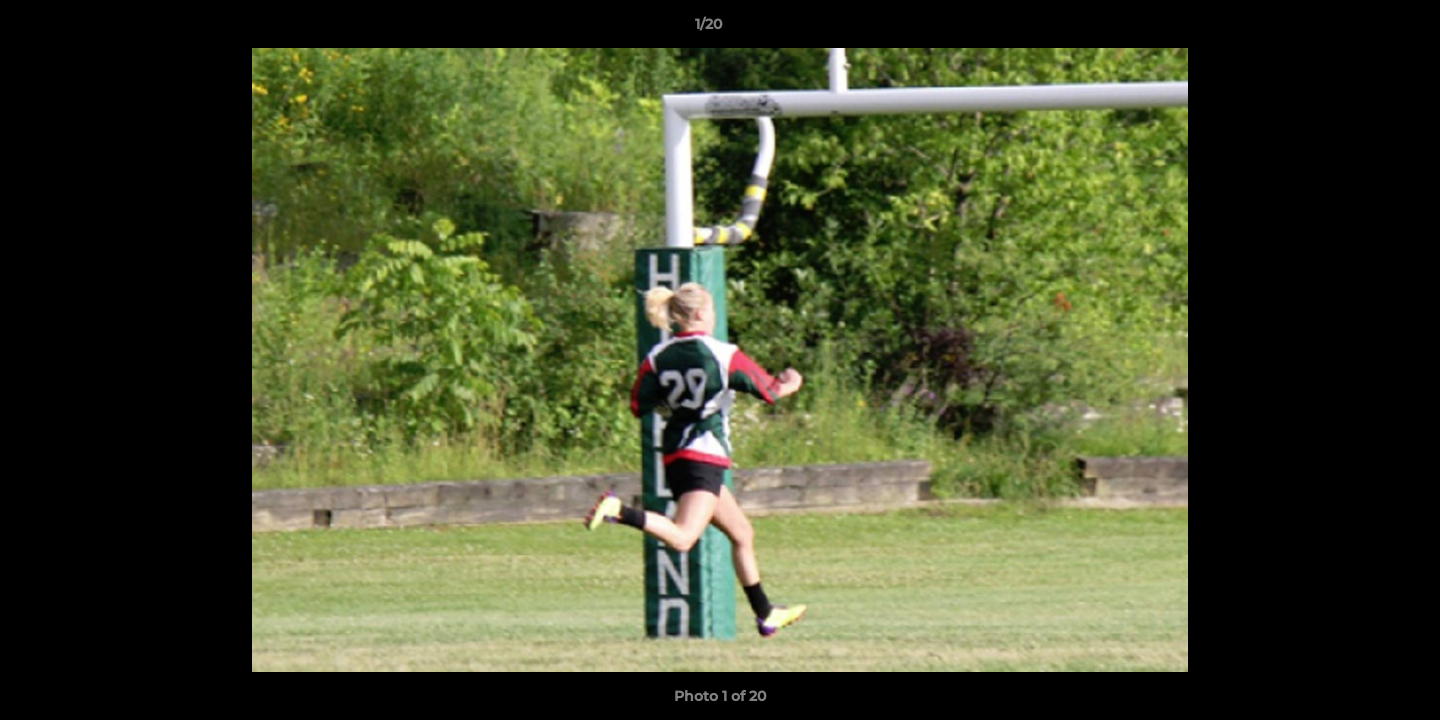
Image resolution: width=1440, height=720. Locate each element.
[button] (1356, 29)
